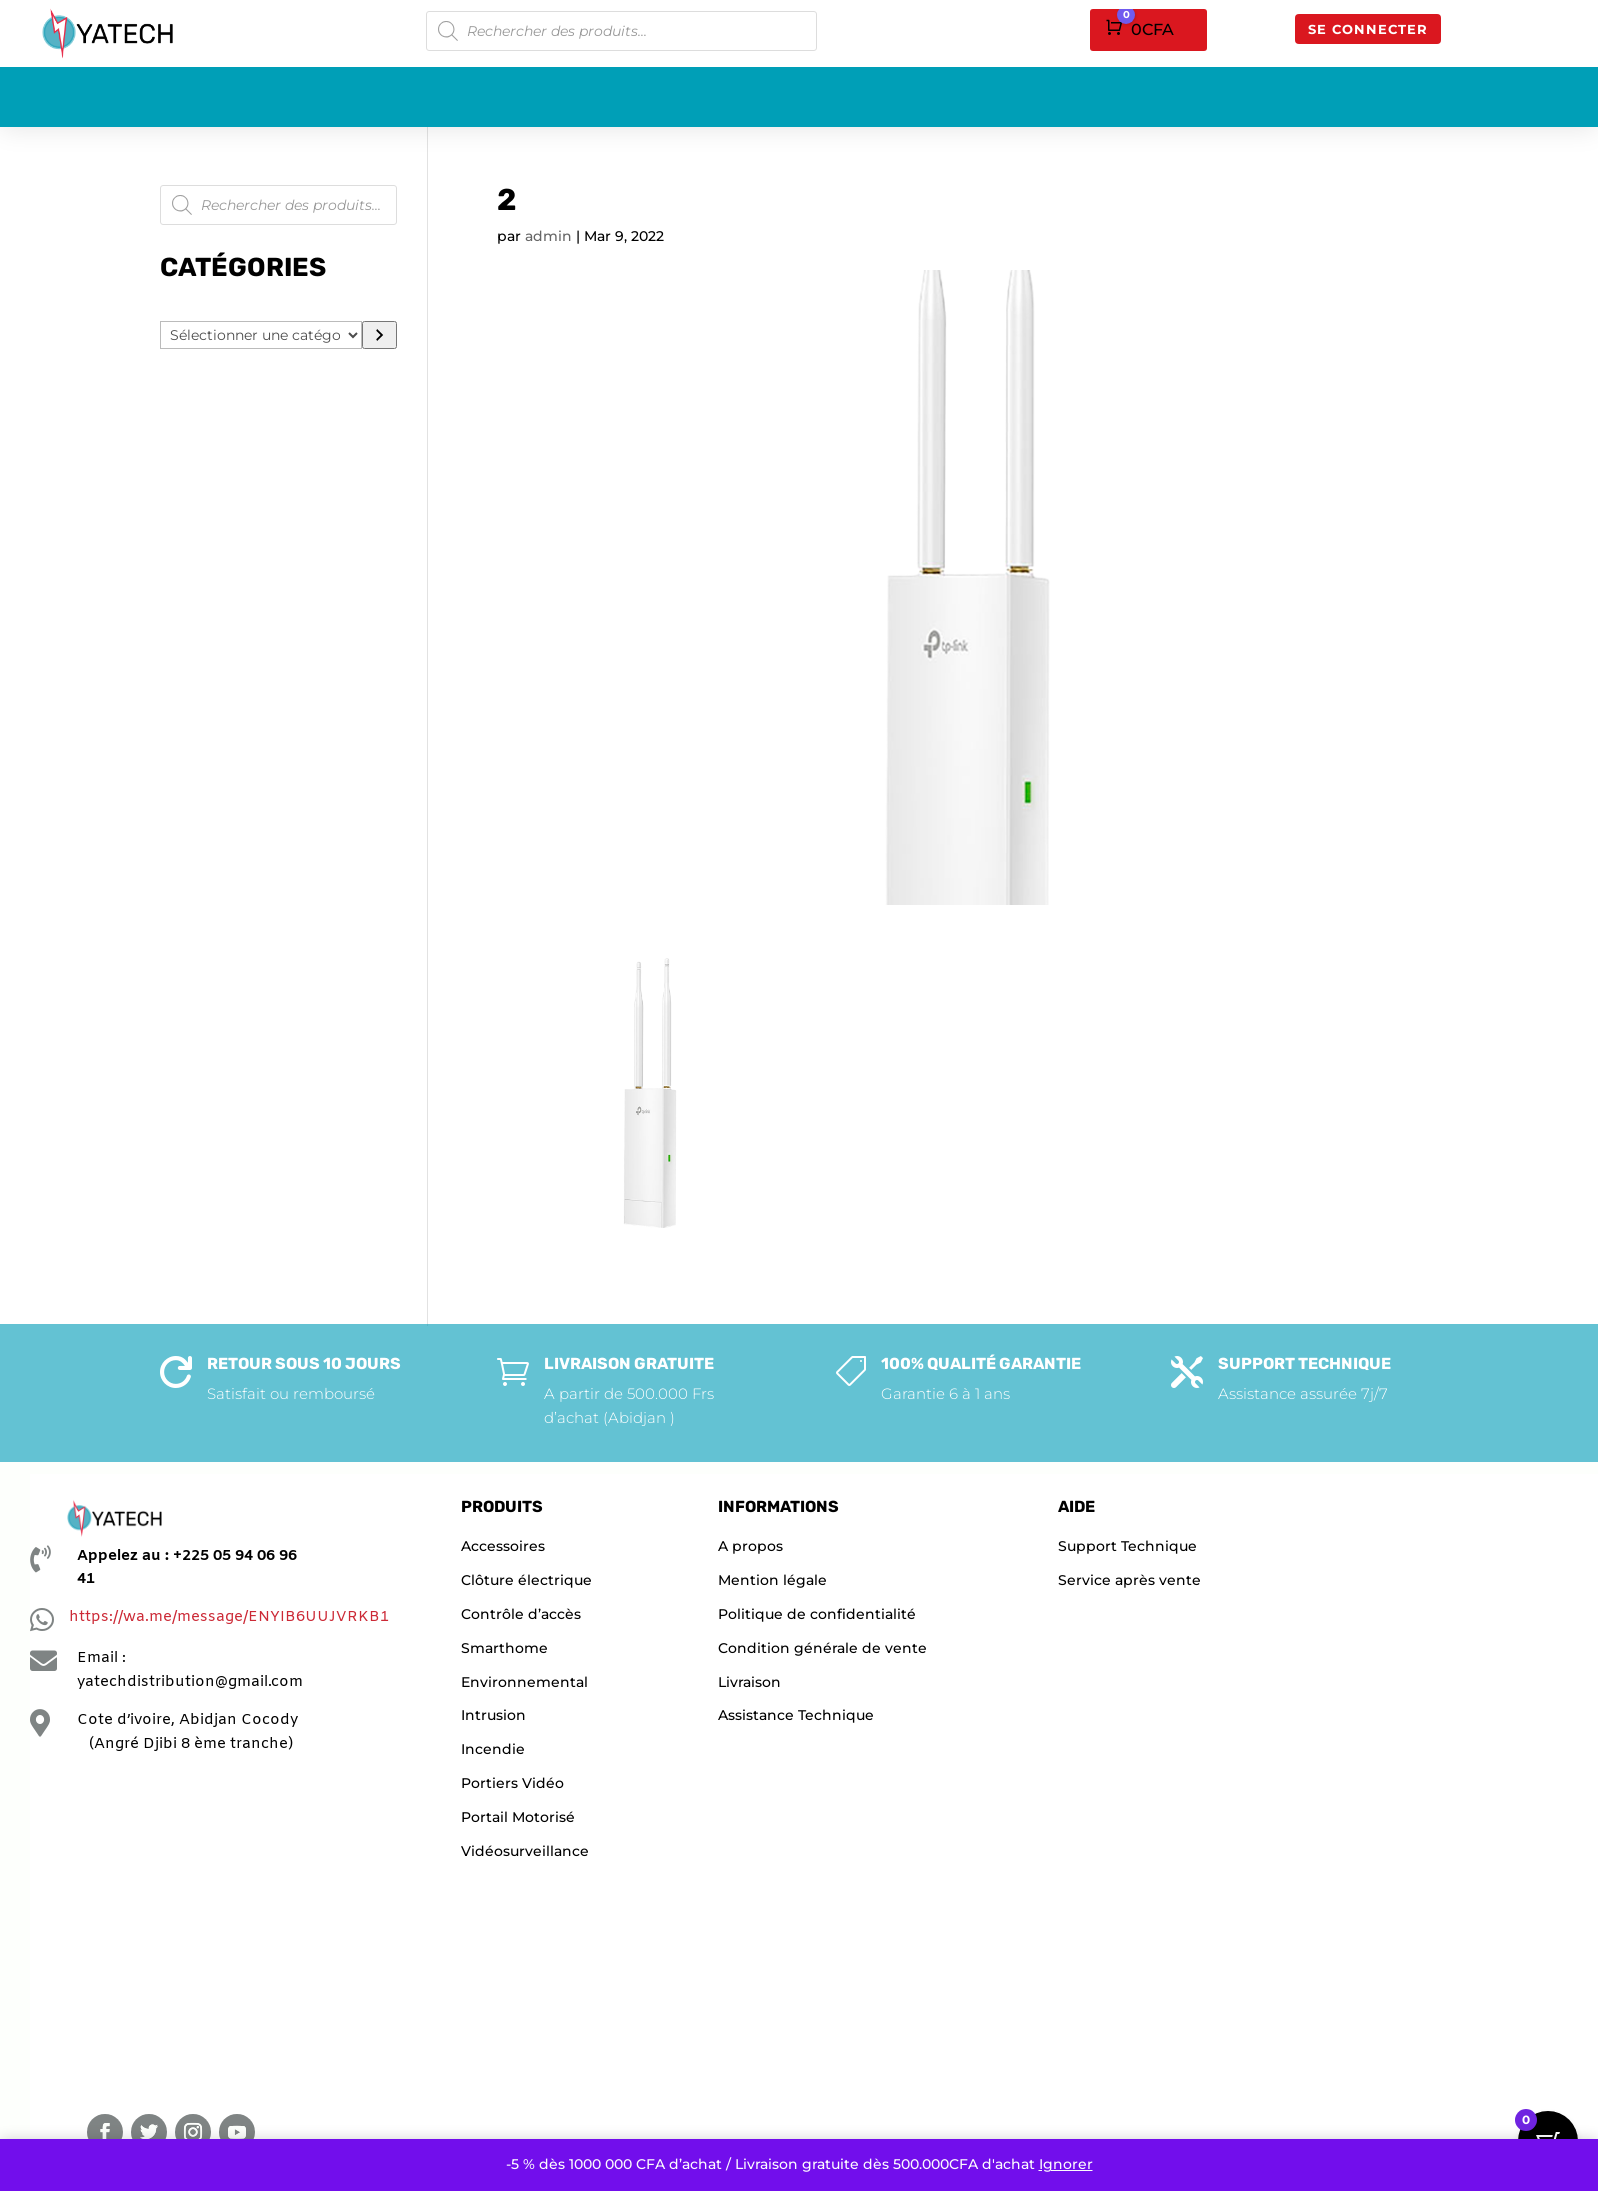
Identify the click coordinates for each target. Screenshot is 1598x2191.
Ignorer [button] (1066, 2164)
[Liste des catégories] (261, 335)
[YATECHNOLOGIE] (197, 1930)
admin (548, 236)
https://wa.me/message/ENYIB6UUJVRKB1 (229, 1617)
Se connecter (1368, 29)
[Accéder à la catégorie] (379, 335)
